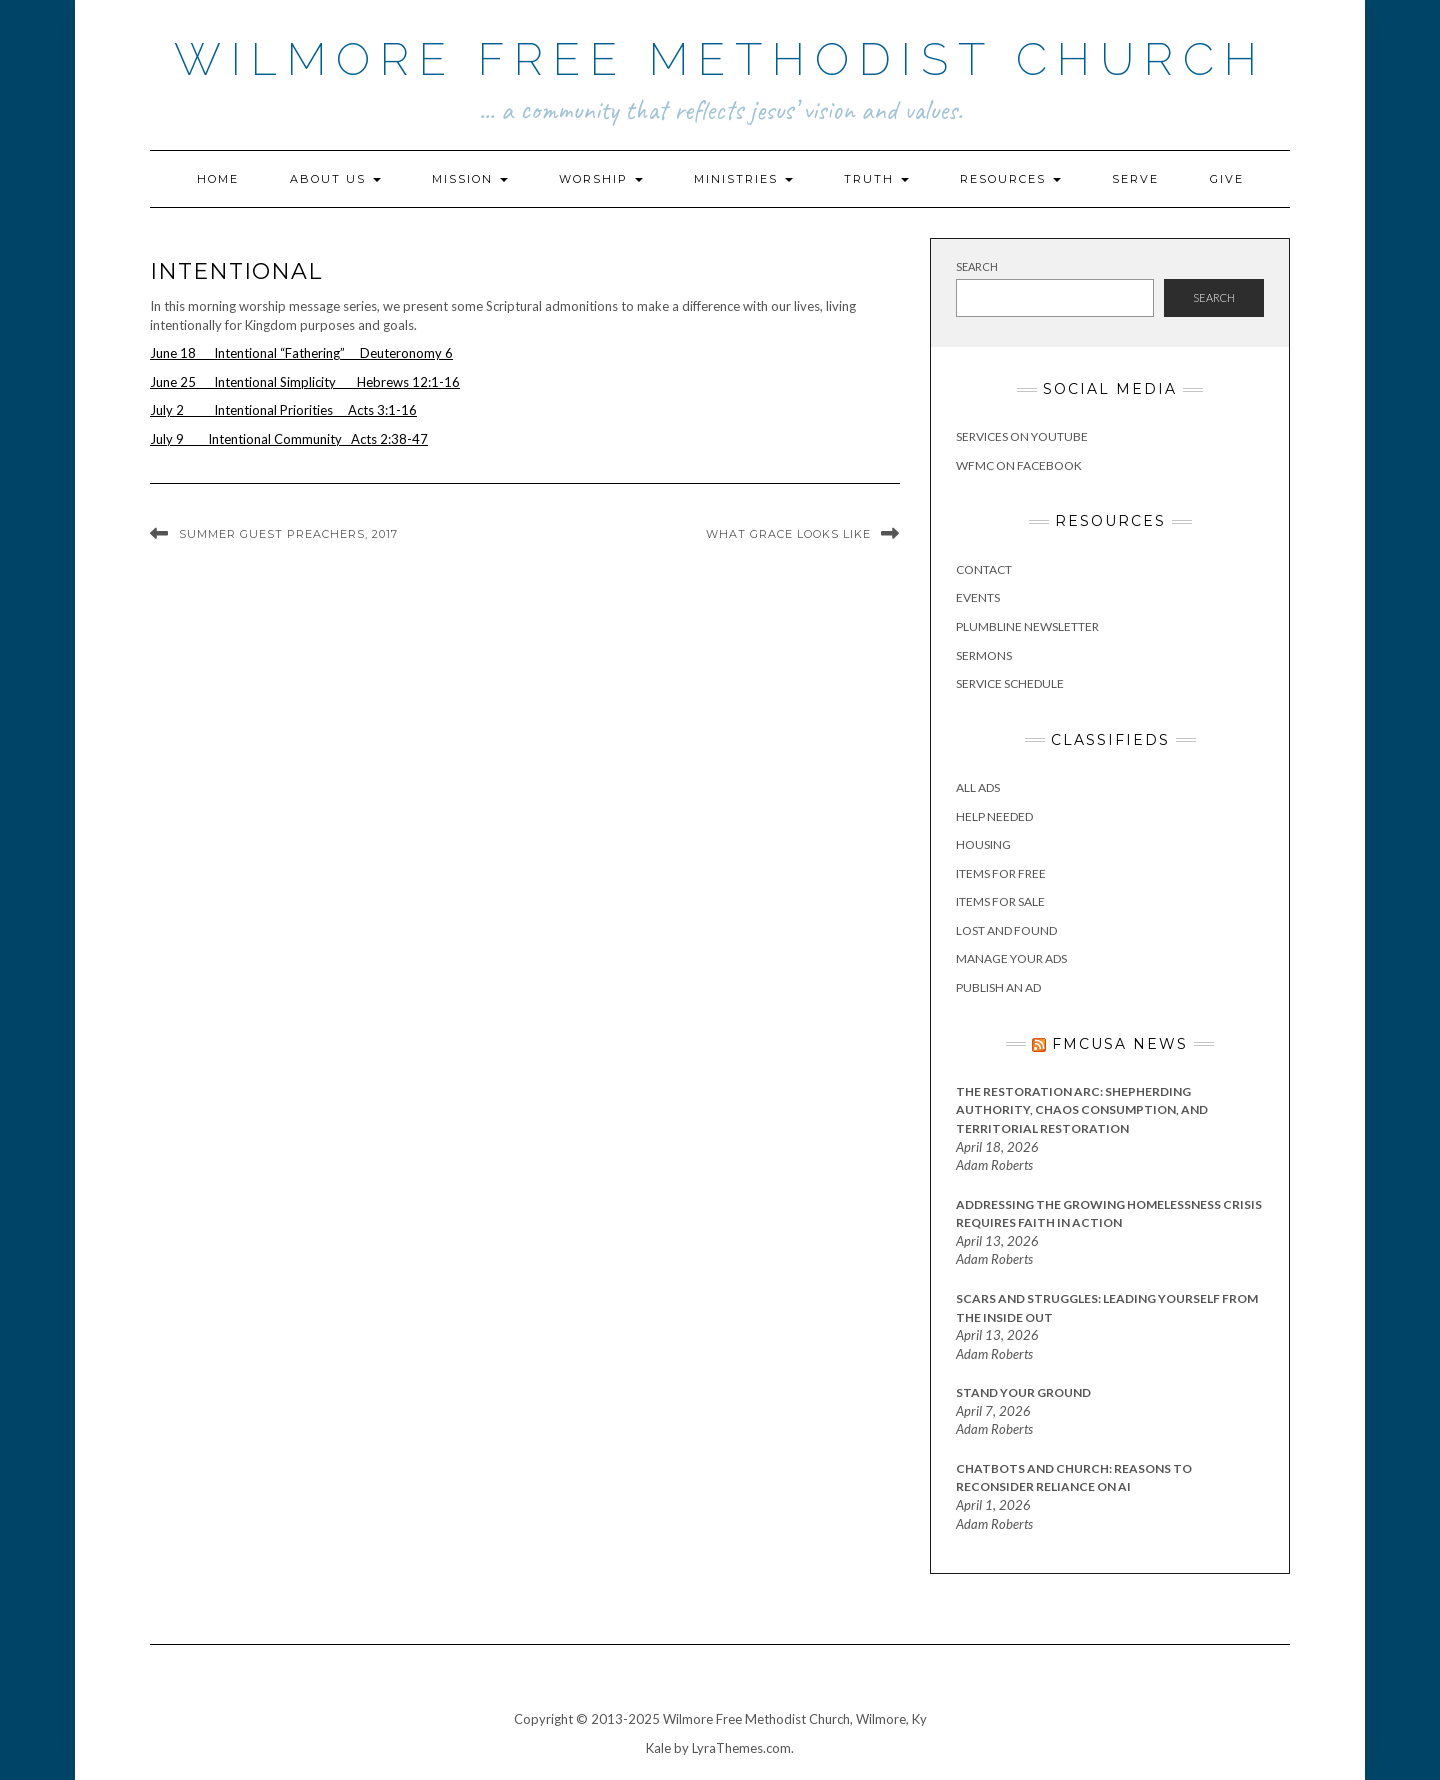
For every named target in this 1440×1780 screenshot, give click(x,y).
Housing (983, 844)
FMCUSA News (1120, 1044)
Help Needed (994, 816)
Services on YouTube (1022, 436)
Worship (601, 179)
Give (1227, 179)
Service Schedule (1010, 683)
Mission (470, 179)
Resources (1010, 179)
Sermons (984, 655)
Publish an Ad (998, 987)
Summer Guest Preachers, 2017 (288, 534)
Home (218, 179)
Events (978, 597)
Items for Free (1001, 873)
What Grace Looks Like (788, 534)
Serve (1135, 179)
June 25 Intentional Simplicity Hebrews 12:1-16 (305, 382)
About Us (335, 179)
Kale (658, 1748)
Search (977, 266)
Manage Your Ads (1011, 958)
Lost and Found (1006, 930)
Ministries (743, 179)
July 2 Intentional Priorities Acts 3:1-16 (283, 410)
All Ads (978, 787)
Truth (876, 179)
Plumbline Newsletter (1027, 626)
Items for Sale (1000, 901)
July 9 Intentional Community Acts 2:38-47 (289, 439)
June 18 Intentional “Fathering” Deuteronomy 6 (301, 353)
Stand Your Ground (1023, 1392)
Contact (984, 569)
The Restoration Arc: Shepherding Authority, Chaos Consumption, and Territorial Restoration (1082, 1110)
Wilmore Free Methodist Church (720, 59)
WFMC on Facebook (1019, 465)
